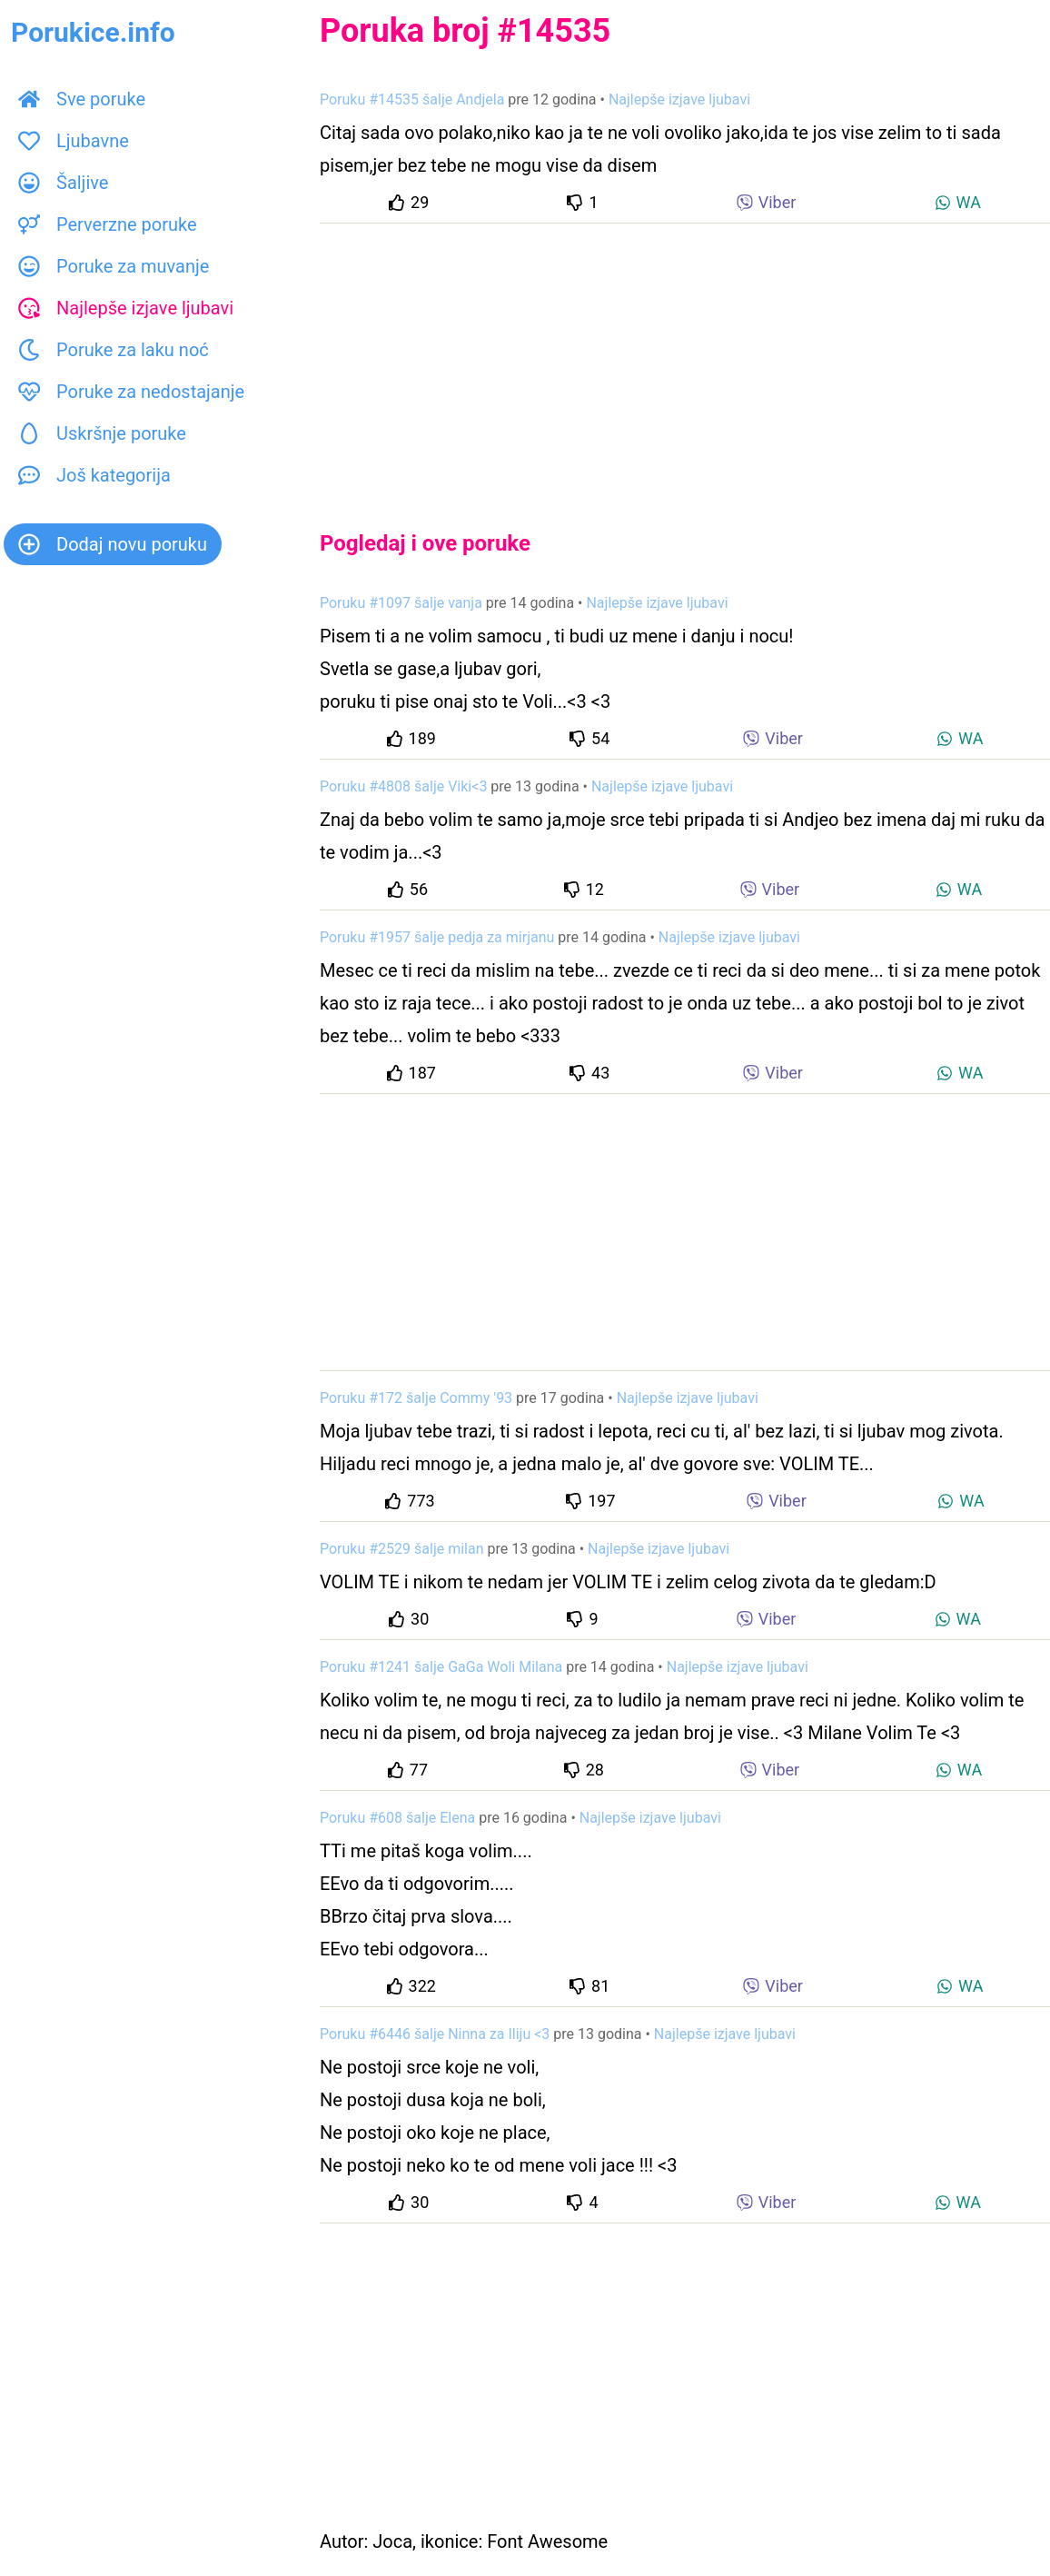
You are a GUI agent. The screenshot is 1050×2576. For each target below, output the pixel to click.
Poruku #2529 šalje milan (402, 1548)
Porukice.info (93, 32)
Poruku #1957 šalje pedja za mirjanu (437, 937)
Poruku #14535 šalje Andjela (412, 99)
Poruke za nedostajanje (131, 392)
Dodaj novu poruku (112, 544)
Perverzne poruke (107, 224)
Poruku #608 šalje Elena (397, 1817)
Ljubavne (73, 141)
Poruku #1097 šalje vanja (401, 603)
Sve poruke (81, 99)
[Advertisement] (685, 361)
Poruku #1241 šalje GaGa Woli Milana (441, 1667)
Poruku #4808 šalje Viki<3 (403, 786)
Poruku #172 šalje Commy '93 (416, 1398)
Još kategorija (94, 475)
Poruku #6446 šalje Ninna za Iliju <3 (435, 2034)
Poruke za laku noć (113, 350)
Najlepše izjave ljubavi (125, 308)
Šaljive (63, 183)
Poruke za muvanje (113, 266)
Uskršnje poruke (102, 433)
